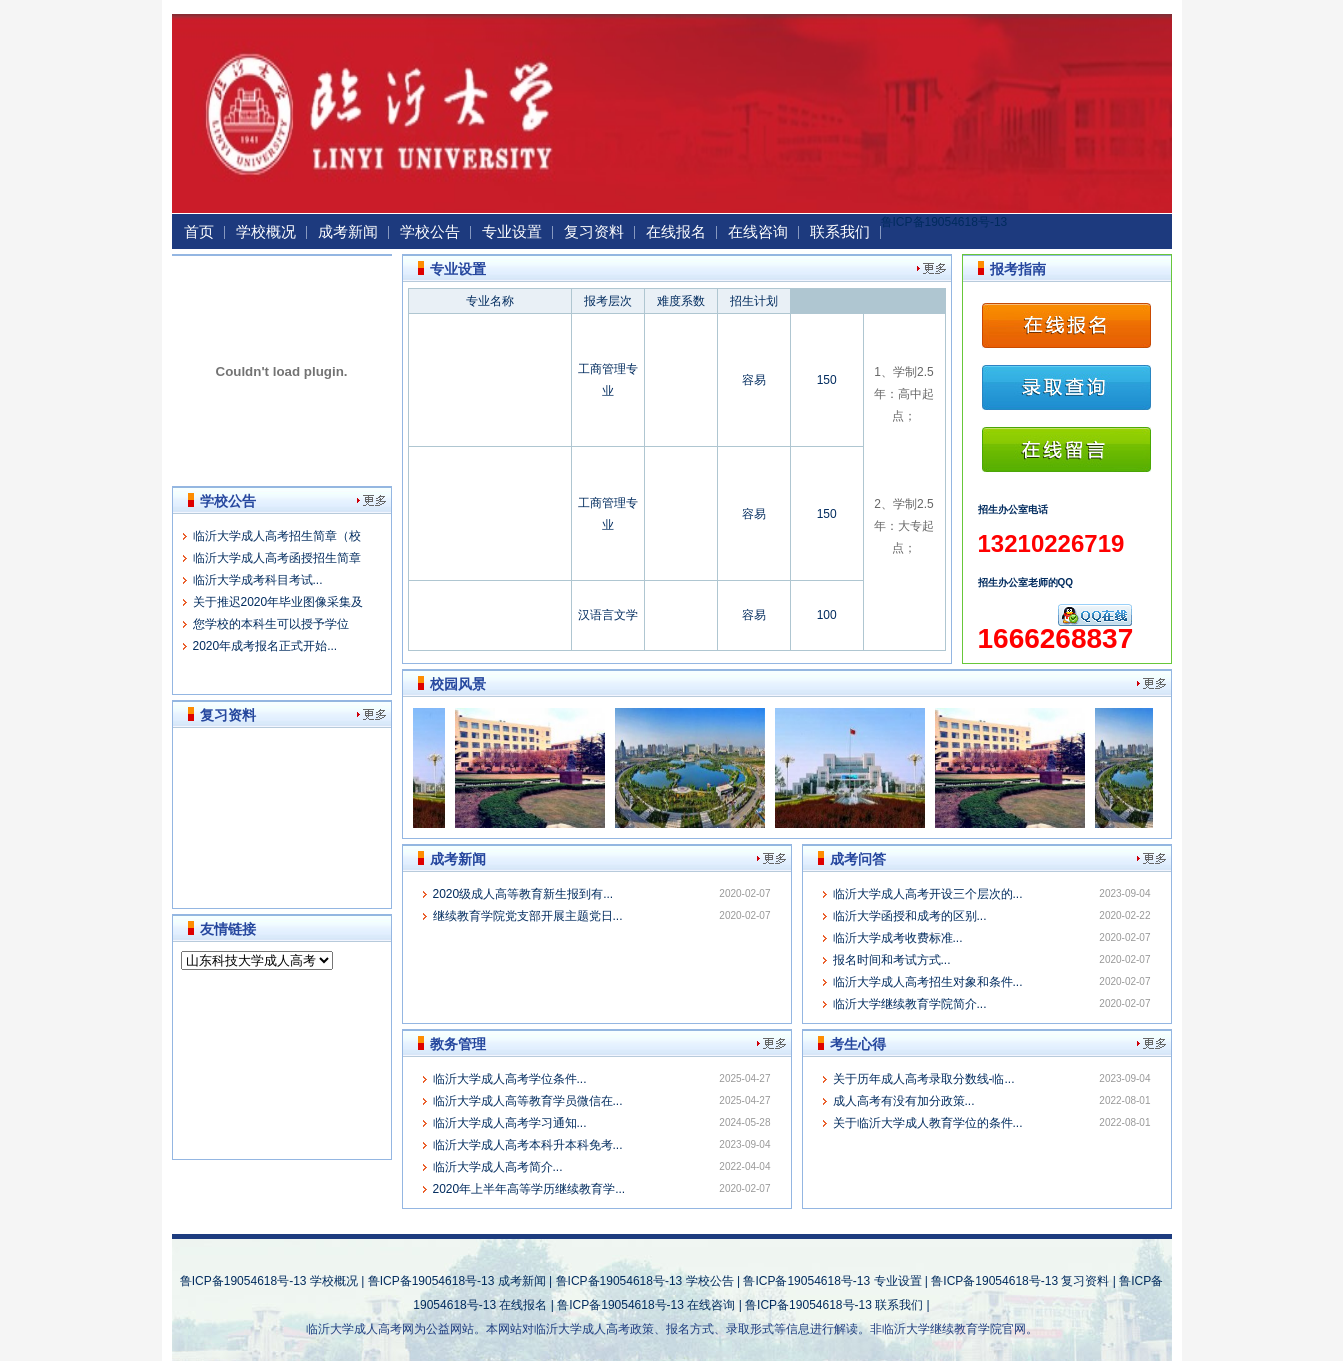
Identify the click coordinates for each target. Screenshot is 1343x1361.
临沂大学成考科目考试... (258, 580)
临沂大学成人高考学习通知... (510, 1123)
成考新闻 (348, 231)
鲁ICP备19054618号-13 (944, 222)
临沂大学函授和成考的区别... (910, 916)
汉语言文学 (608, 615)
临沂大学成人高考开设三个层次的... (928, 894)
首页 (199, 231)
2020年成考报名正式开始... (265, 646)
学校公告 (430, 231)
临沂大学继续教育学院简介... (910, 1004)
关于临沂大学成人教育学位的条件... (928, 1123)
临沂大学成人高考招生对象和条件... (928, 982)
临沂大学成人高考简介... (498, 1167)
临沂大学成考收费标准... (898, 938)
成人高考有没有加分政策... (904, 1101)
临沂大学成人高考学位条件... (510, 1079)
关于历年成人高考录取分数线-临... (924, 1079)
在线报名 (676, 231)
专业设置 (512, 231)
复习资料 (594, 231)
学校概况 (266, 231)
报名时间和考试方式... (892, 960)
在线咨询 (758, 231)
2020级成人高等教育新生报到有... (523, 894)
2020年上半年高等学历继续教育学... (529, 1189)
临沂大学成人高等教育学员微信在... (528, 1101)
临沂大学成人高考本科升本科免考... (528, 1145)
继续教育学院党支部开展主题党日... (528, 916)
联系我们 (840, 231)
